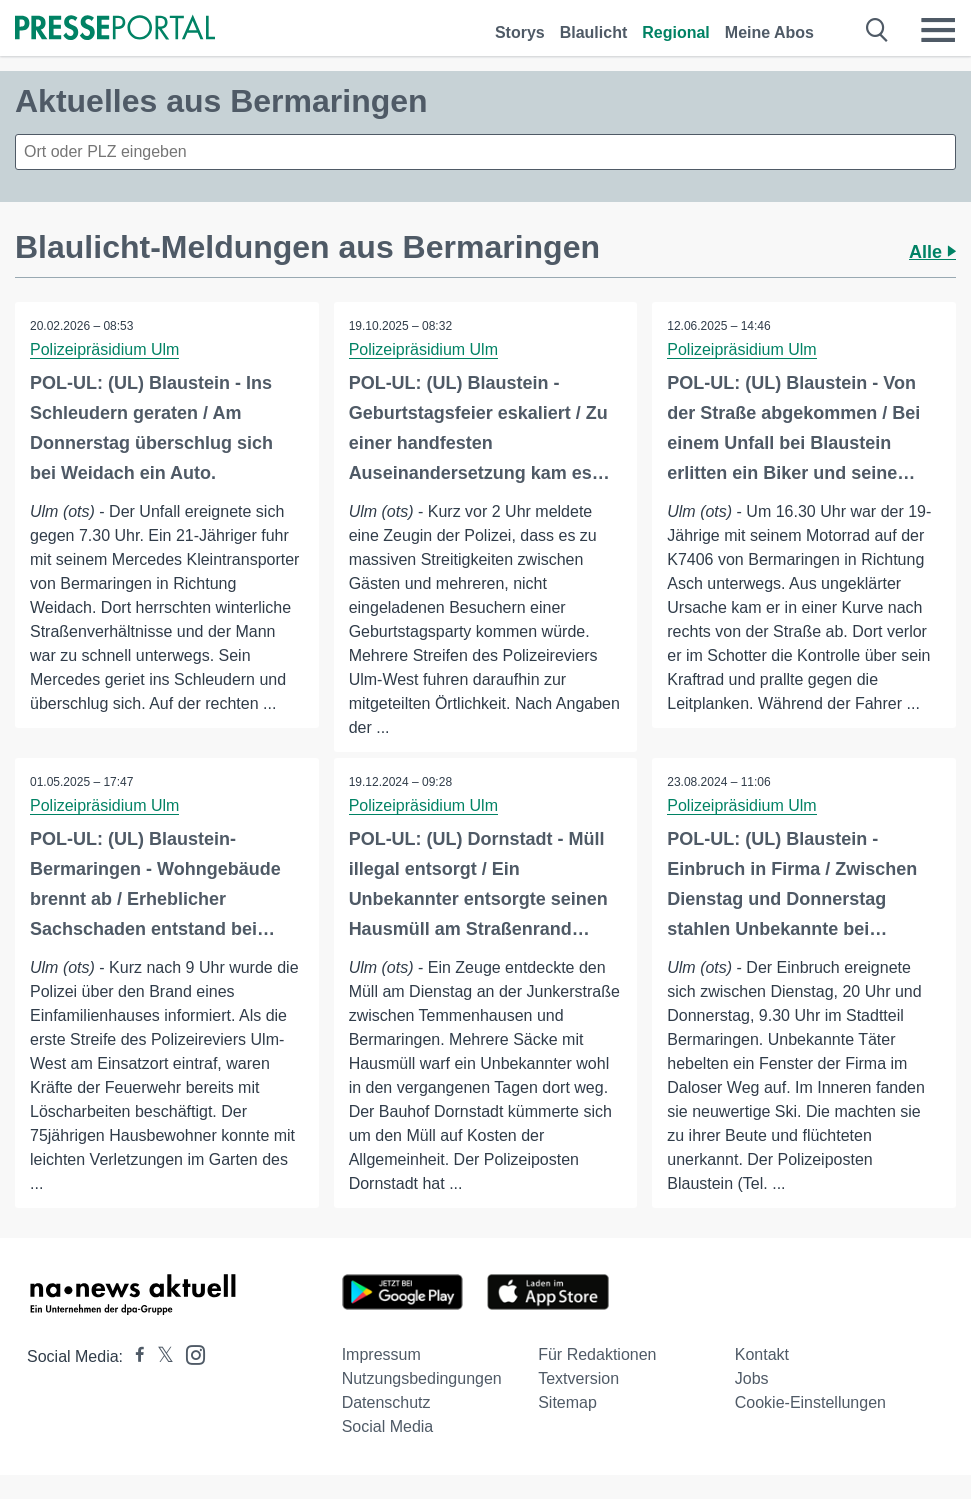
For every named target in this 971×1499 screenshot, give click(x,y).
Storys (520, 32)
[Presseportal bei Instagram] (189, 1353)
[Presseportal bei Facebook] (134, 1356)
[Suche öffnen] (877, 30)
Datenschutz (386, 1402)
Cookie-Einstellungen (810, 1402)
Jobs (752, 1378)
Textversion (578, 1378)
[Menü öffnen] (938, 30)
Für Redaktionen (597, 1354)
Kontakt (762, 1354)
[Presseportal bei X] (159, 1356)
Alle (932, 252)
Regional (676, 32)
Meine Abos (769, 32)
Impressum (381, 1354)
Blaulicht (594, 32)
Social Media (388, 1426)
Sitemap (567, 1402)
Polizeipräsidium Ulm (104, 349)
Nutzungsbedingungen (422, 1378)
